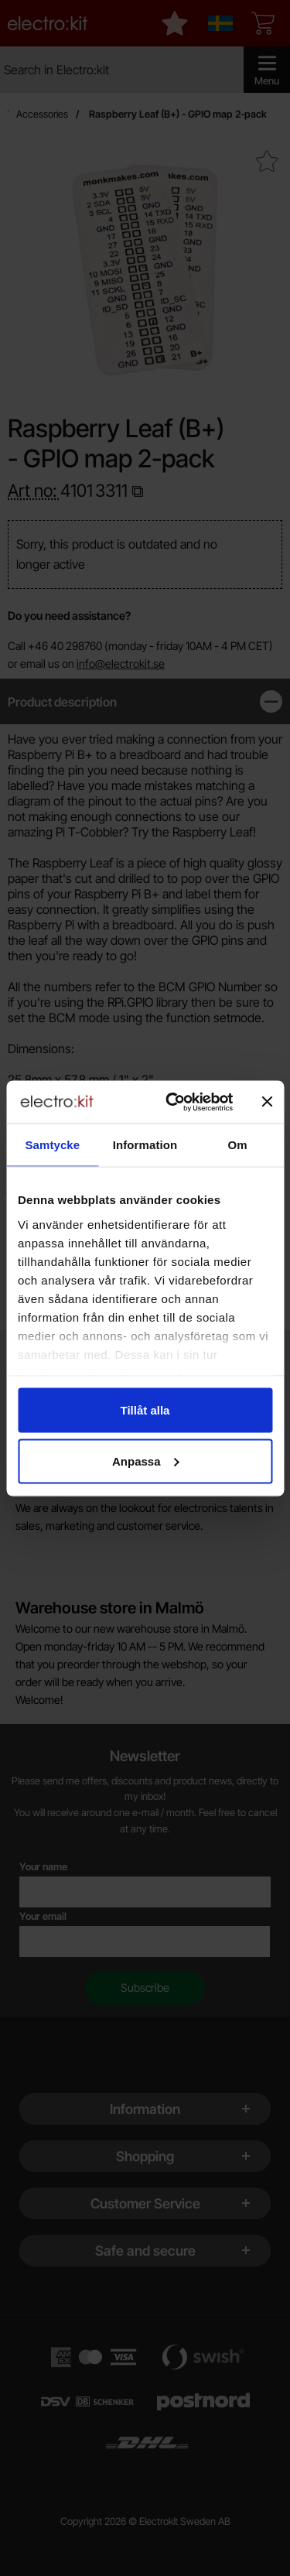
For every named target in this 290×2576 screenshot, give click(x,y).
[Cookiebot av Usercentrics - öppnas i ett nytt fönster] (173, 1102)
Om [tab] (237, 1144)
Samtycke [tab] (52, 1144)
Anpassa (145, 1460)
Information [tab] (145, 1144)
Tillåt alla (145, 1410)
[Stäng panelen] (266, 1101)
